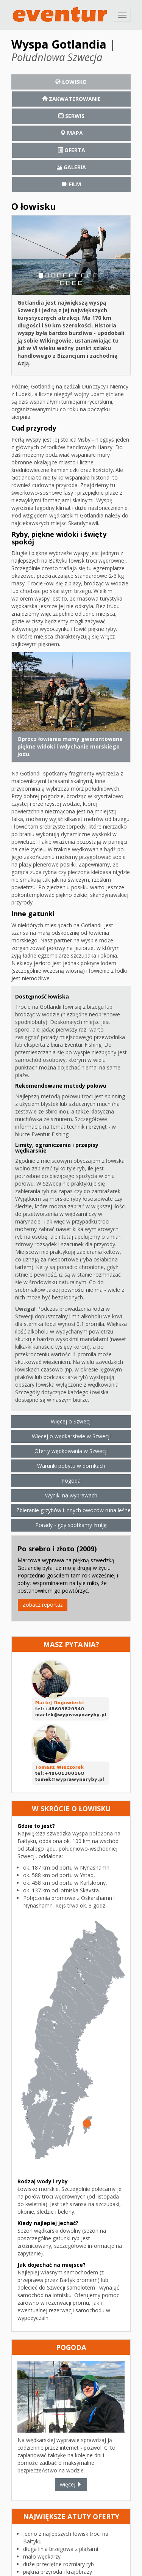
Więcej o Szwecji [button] (71, 1421)
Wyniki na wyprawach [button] (71, 1495)
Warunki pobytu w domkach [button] (71, 1465)
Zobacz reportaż (42, 1604)
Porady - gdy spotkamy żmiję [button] (71, 1525)
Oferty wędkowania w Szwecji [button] (71, 1451)
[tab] (71, 82)
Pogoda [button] (71, 1480)
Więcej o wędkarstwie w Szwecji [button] (71, 1436)
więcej (71, 2484)
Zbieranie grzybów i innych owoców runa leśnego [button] (73, 1510)
